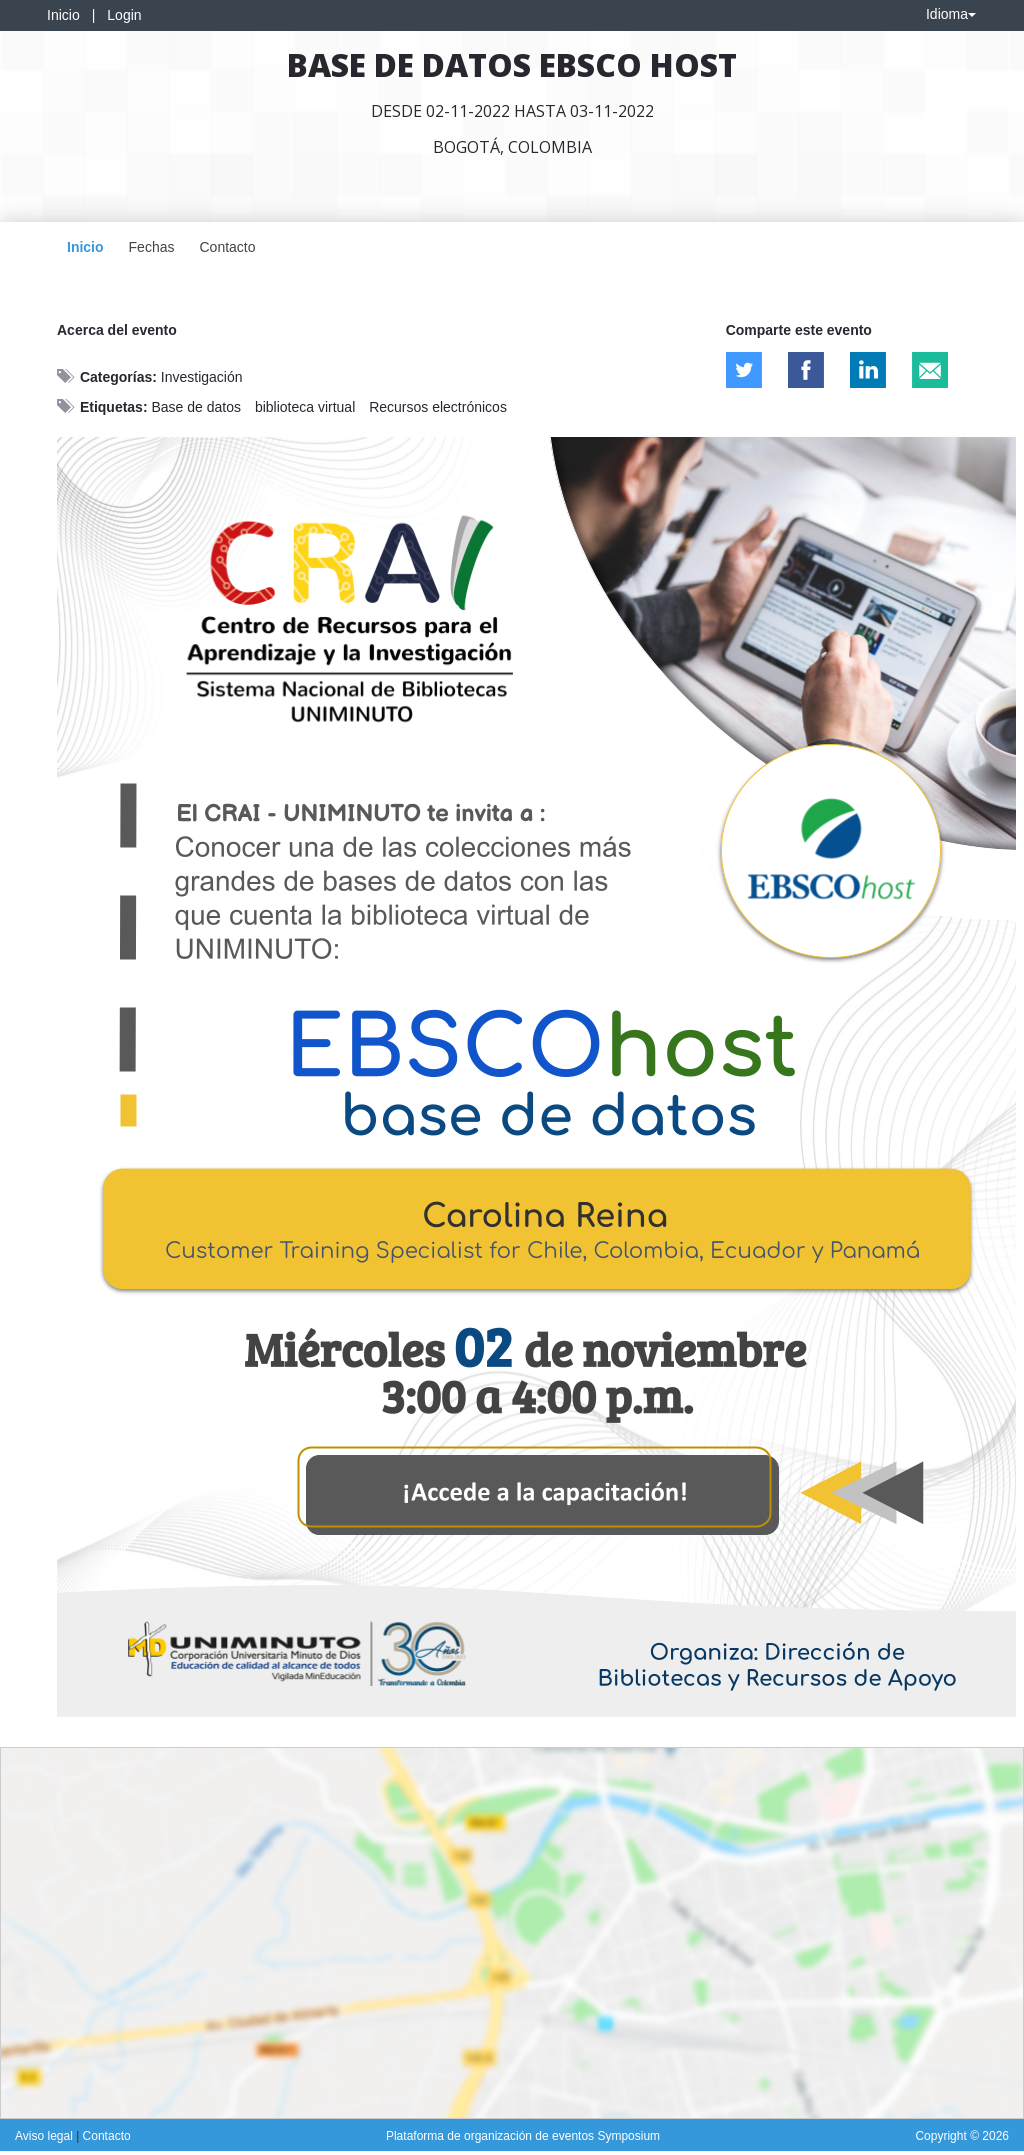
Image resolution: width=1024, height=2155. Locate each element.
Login (124, 15)
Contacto (227, 247)
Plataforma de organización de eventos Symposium (523, 2136)
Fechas (152, 247)
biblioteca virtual (305, 407)
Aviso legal (45, 2136)
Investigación (202, 377)
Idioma (951, 14)
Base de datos (196, 407)
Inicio (63, 15)
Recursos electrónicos (438, 407)
